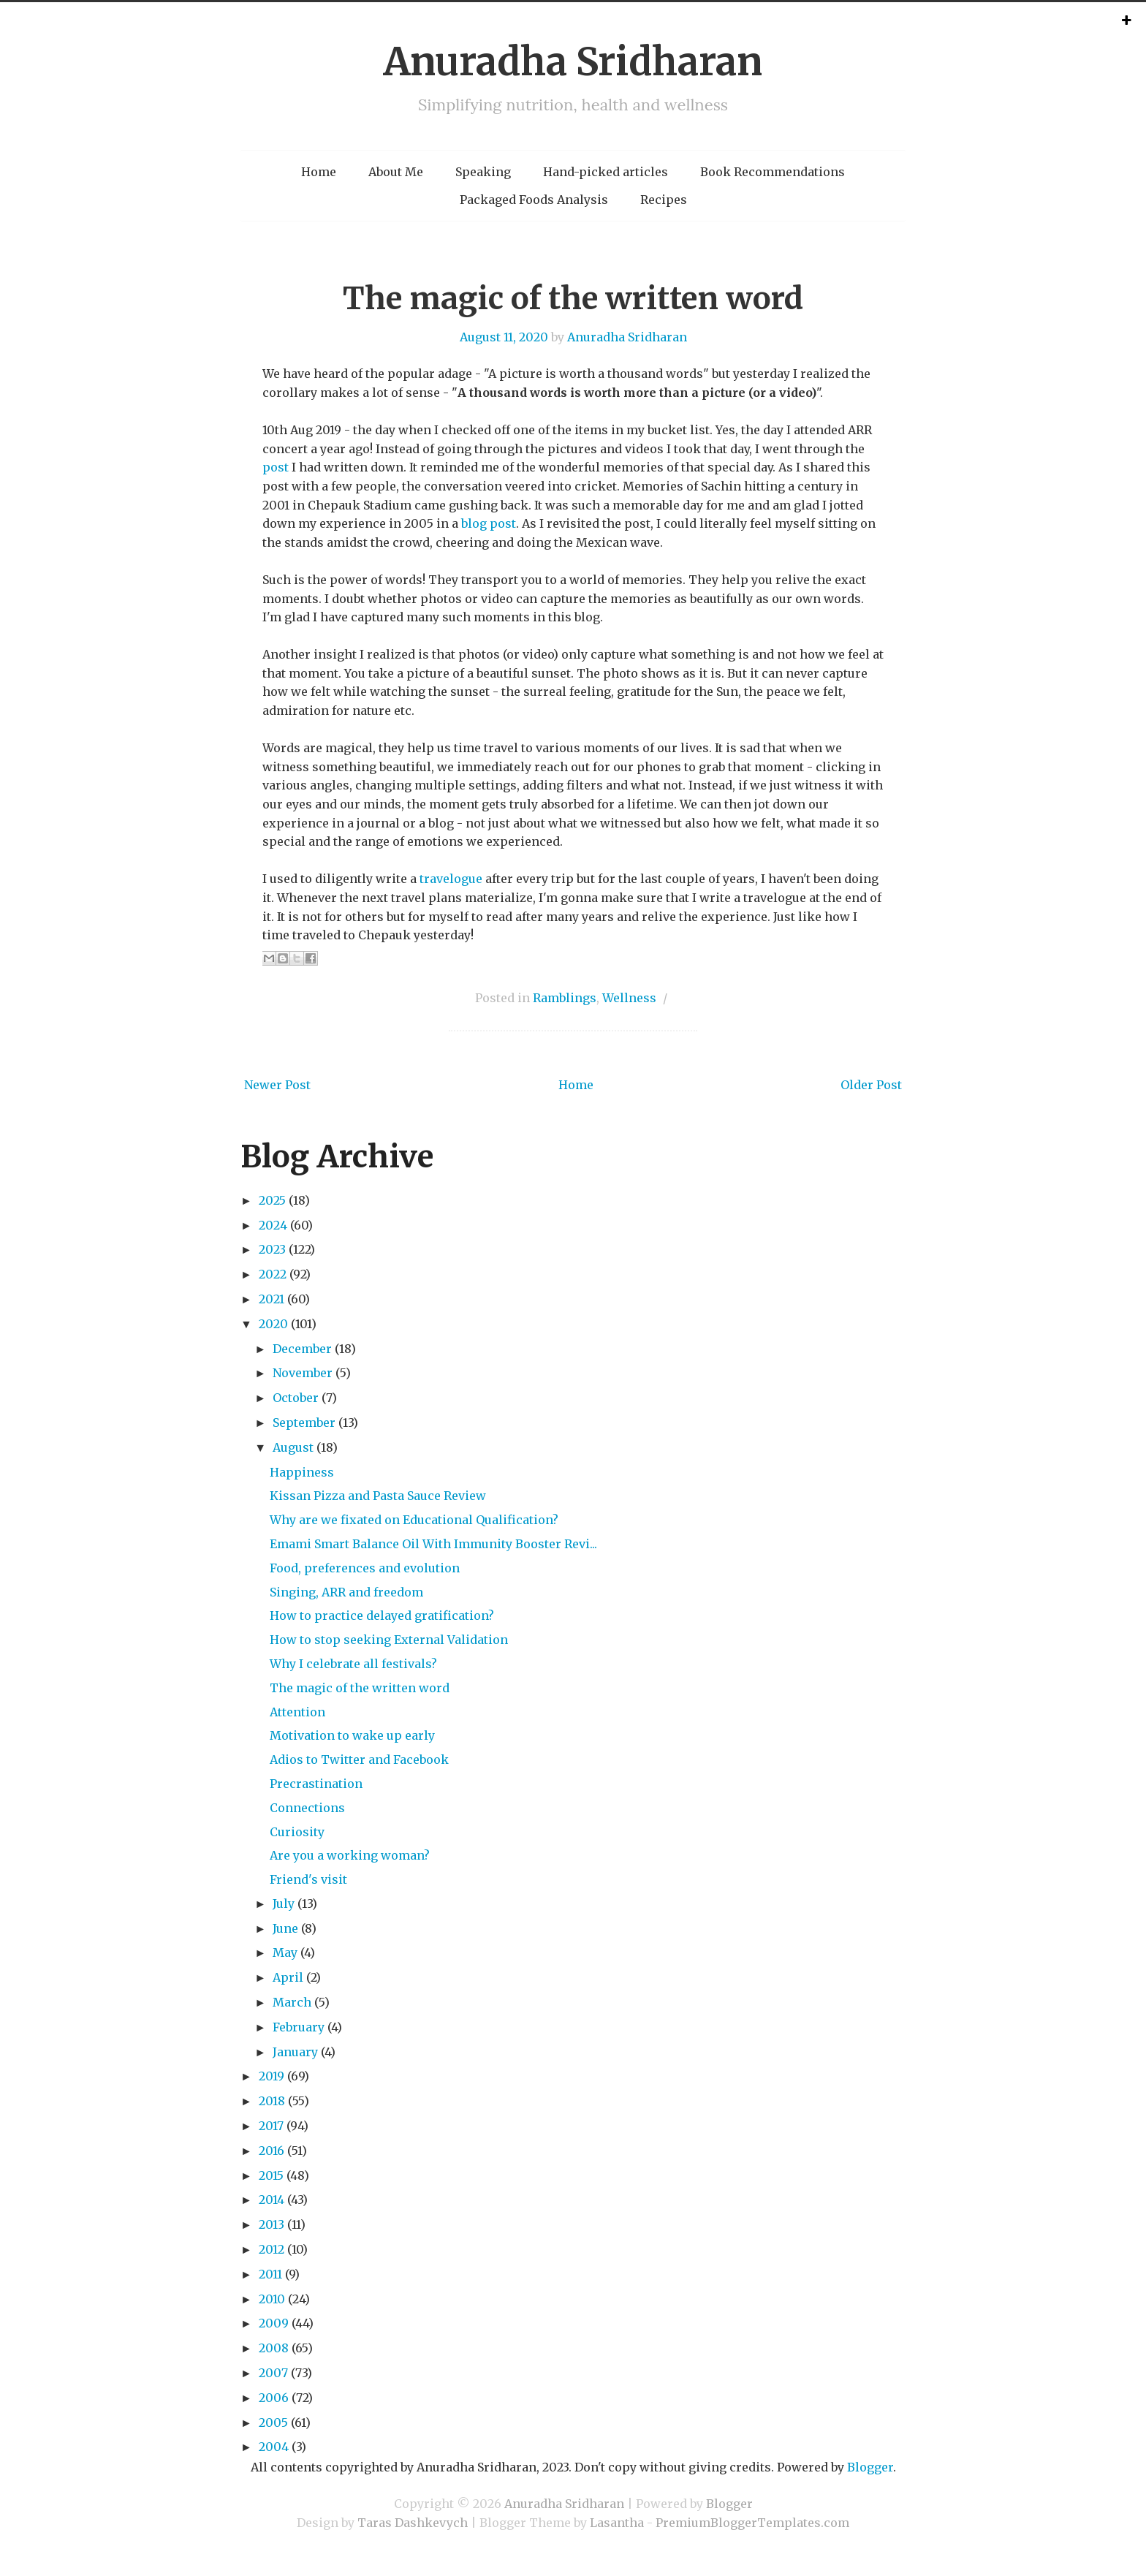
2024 (273, 1225)
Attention (297, 1712)
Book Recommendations (772, 171)
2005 (273, 2422)
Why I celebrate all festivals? (353, 1663)
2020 (273, 1324)
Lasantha (617, 2522)
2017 (271, 2125)
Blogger (870, 2467)
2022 (272, 1274)
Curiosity (297, 1832)
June (285, 1928)
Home (318, 171)
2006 (274, 2397)
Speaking (483, 171)
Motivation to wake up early (352, 1735)
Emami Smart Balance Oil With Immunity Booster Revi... (433, 1544)
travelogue (451, 878)
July (284, 1903)
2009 (274, 2323)
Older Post (871, 1084)
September (304, 1422)
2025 (272, 1200)
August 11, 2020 (504, 337)
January (295, 2052)
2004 (274, 2446)
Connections (307, 1807)
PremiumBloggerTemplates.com (752, 2522)
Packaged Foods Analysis (534, 199)
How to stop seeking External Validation (389, 1639)
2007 (273, 2372)
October (296, 1397)
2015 (271, 2175)
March (292, 2002)
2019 (271, 2076)
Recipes (663, 199)
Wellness (629, 997)
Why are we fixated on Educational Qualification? (414, 1519)
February (299, 2027)
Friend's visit (308, 1879)
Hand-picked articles (605, 171)
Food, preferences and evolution (365, 1568)
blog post (488, 523)
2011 (270, 2274)
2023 (272, 1249)
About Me (395, 171)
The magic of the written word (573, 298)
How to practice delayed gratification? (382, 1615)
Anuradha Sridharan (573, 62)
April (288, 1977)
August (293, 1447)
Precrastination (316, 1783)
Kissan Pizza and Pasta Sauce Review (378, 1495)
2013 (271, 2224)
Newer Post (277, 1084)
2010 (272, 2299)
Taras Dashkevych (412, 2522)
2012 (271, 2249)
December (302, 1348)
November (303, 1372)
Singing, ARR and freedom (346, 1592)
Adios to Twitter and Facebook (359, 1759)
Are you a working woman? (350, 1855)
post (275, 467)
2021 (271, 1299)
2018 (272, 2101)
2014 (271, 2199)
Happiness (302, 1472)
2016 (271, 2150)
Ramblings (564, 997)
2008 (274, 2348)
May (285, 1952)
